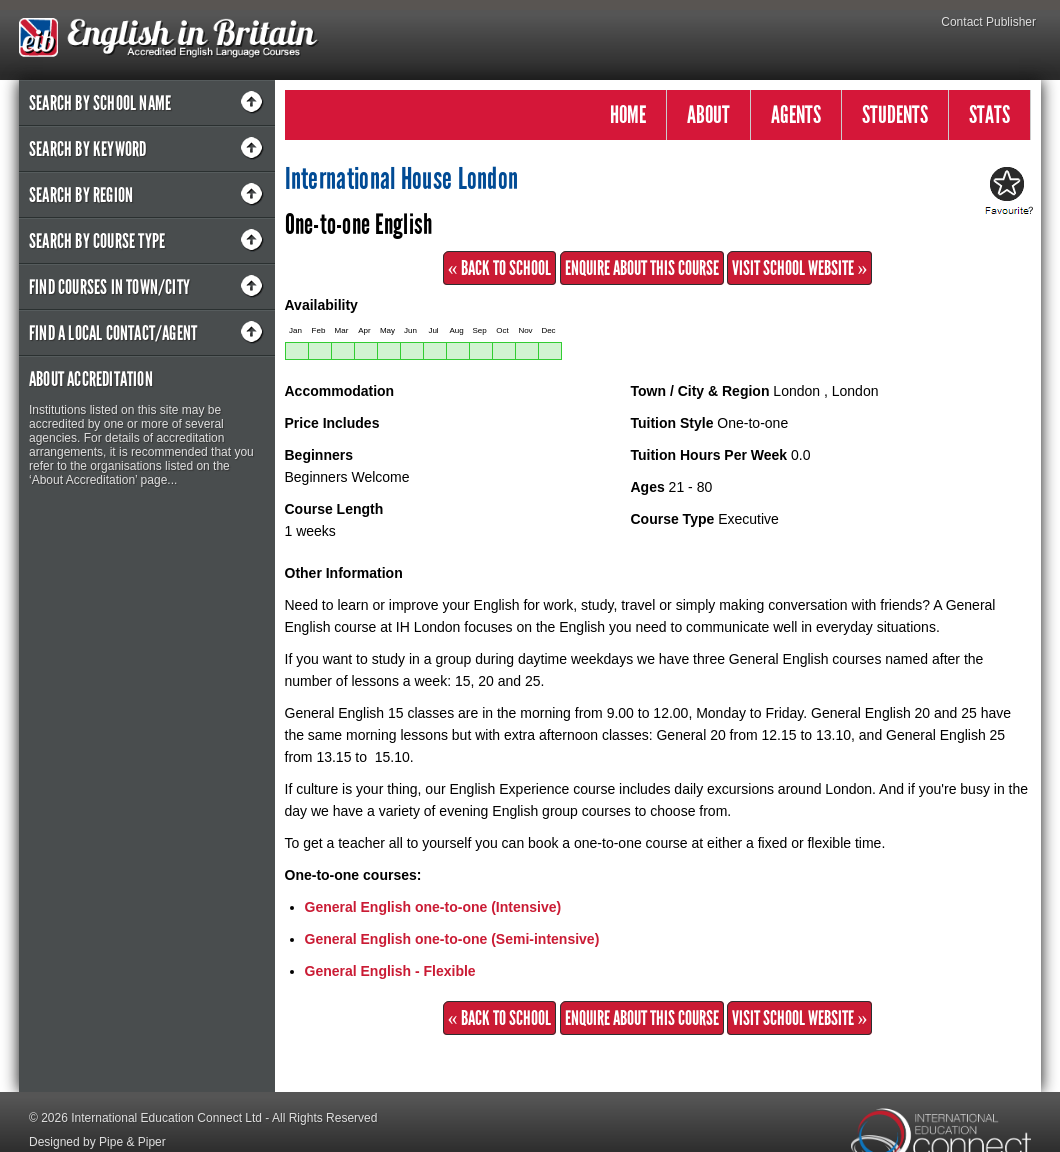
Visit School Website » (799, 268)
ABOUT (708, 114)
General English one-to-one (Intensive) (433, 907)
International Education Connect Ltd (166, 1118)
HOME (628, 114)
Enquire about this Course (642, 268)
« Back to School (499, 268)
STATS (989, 114)
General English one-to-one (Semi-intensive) (452, 939)
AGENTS (796, 114)
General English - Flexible (390, 971)
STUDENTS (895, 114)
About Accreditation (91, 379)
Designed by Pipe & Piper (97, 1142)
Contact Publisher (988, 22)
